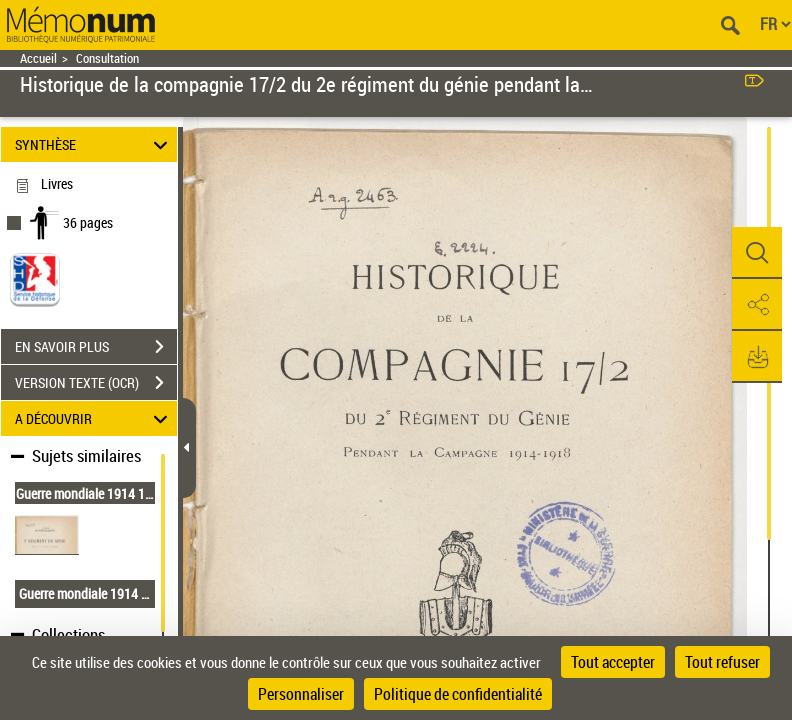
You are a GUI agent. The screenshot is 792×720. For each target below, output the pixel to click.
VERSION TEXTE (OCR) (96, 383)
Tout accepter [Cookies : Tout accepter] (613, 662)
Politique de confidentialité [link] (458, 694)
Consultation (107, 58)
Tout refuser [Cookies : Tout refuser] (722, 662)
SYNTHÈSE (94, 144)
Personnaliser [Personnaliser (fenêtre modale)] (301, 694)
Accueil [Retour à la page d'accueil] (38, 58)
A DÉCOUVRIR (94, 418)
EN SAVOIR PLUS (96, 347)
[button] (757, 253)
